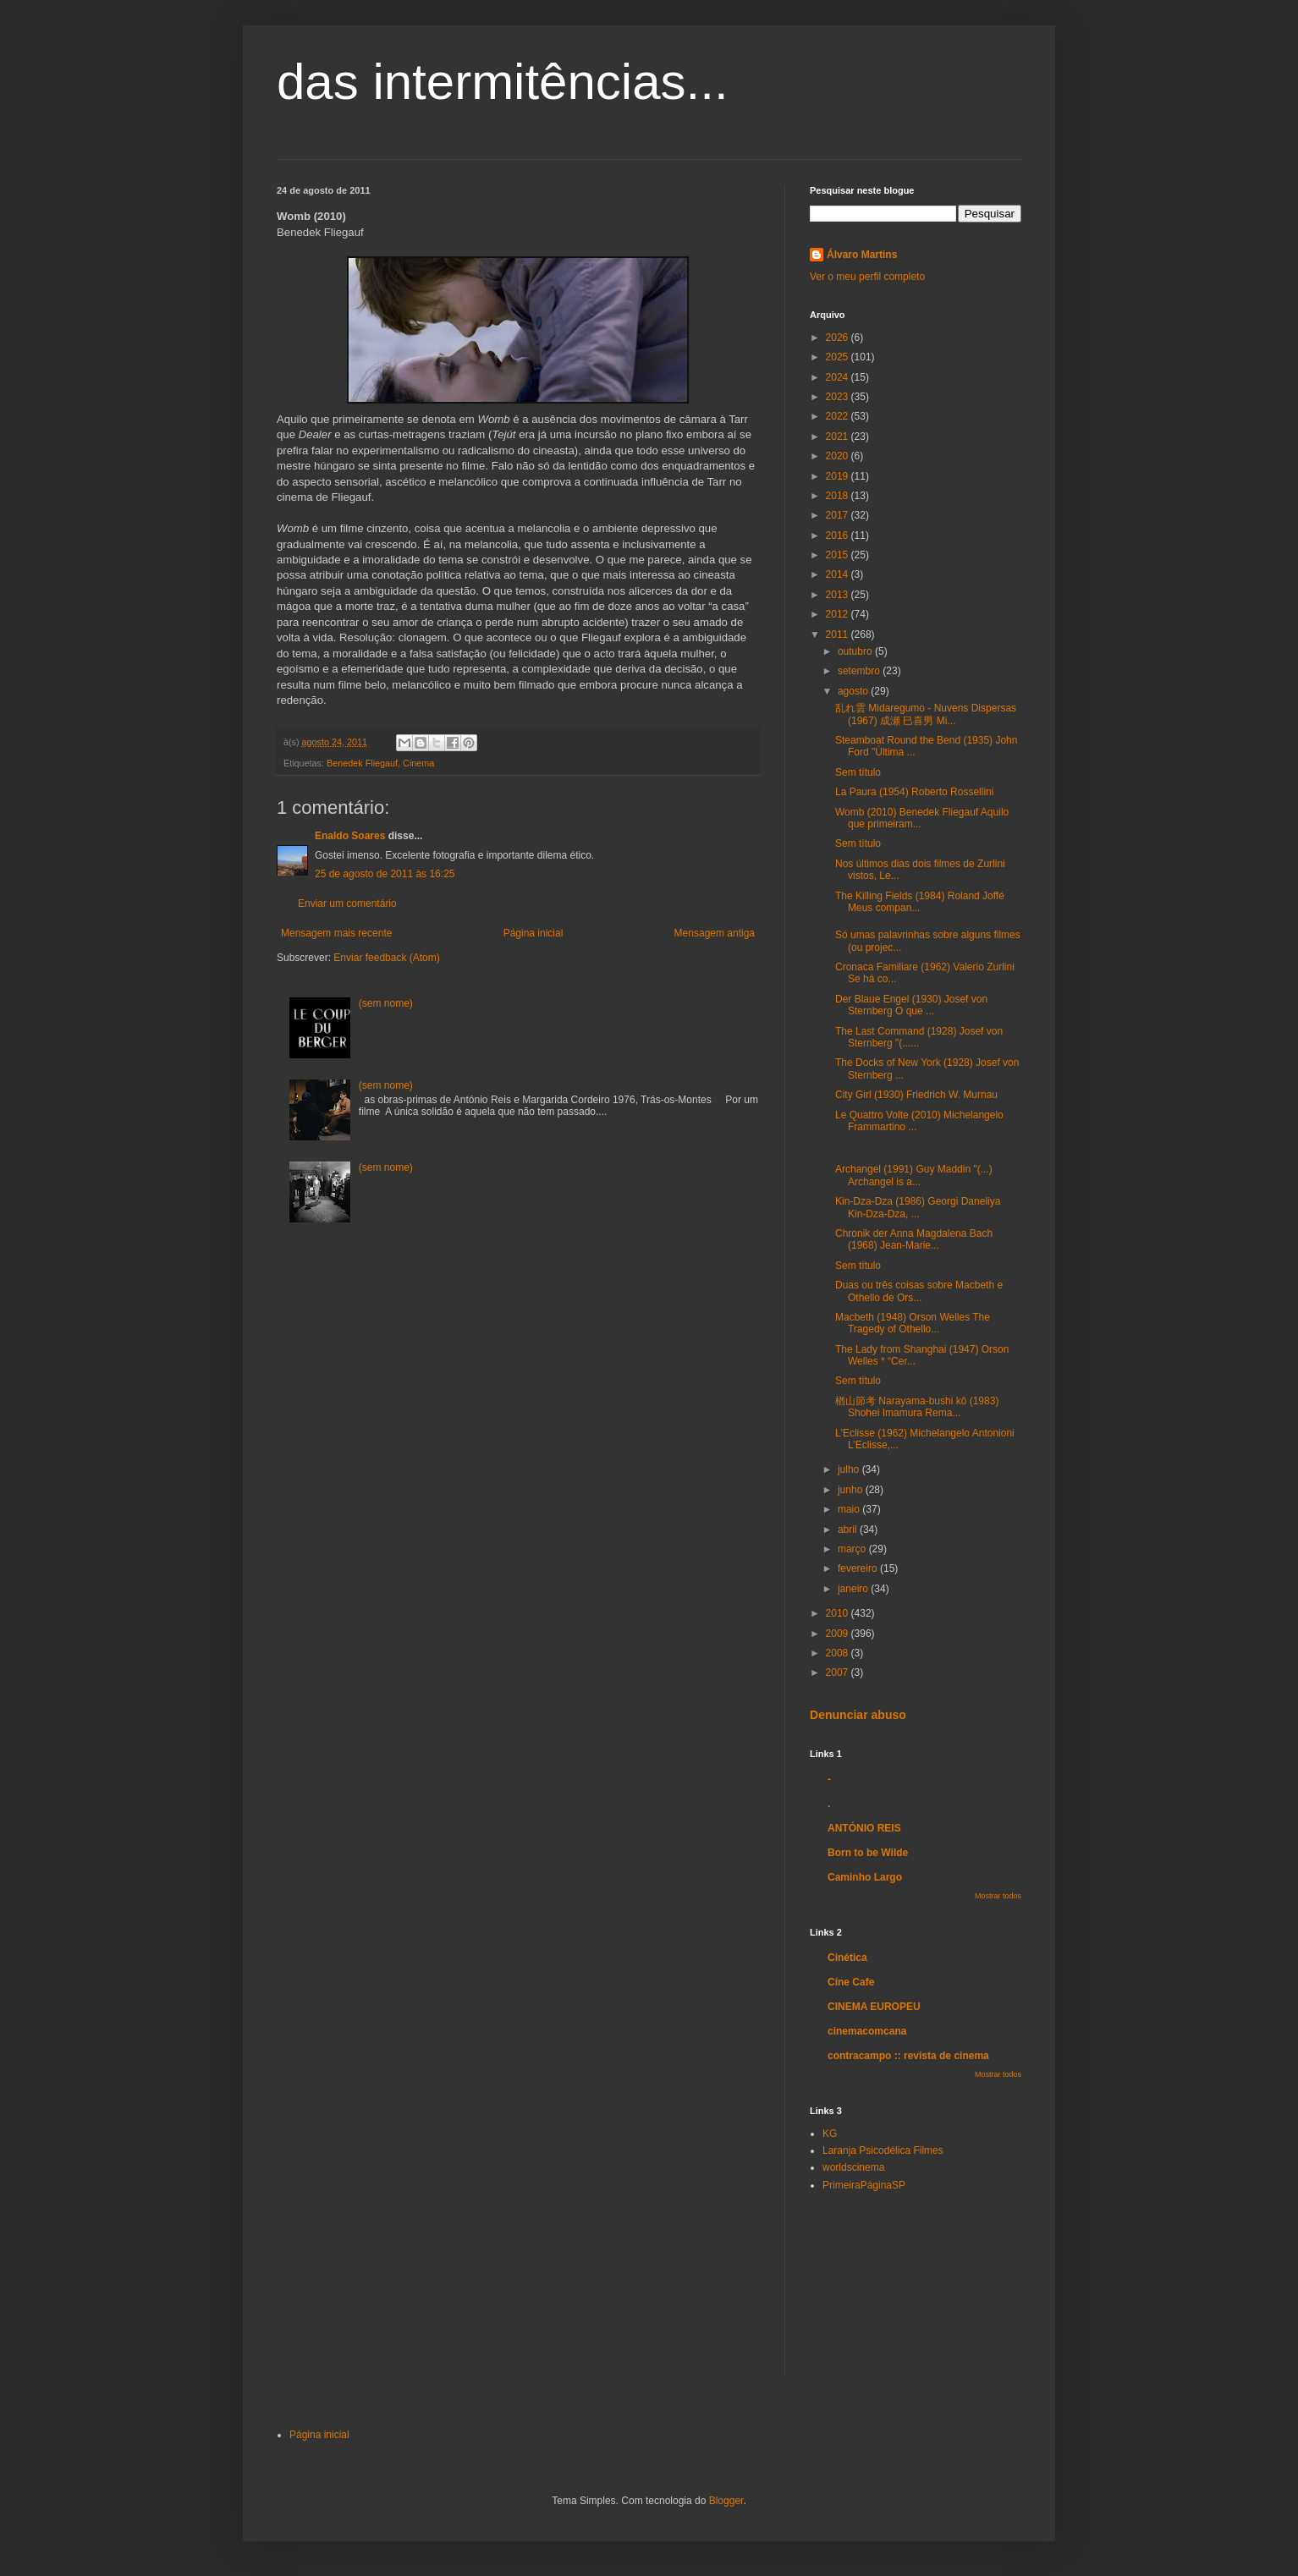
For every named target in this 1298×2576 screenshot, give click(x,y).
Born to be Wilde (868, 1853)
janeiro (854, 1589)
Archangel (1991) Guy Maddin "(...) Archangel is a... (914, 1175)
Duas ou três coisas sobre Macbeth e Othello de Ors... (919, 1291)
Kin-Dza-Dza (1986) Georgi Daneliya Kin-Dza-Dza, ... (917, 1207)
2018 (838, 496)
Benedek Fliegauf (362, 763)
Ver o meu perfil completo (867, 277)
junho (852, 1490)
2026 (838, 337)
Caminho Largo (865, 1877)
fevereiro (859, 1568)
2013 (838, 595)
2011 (838, 634)
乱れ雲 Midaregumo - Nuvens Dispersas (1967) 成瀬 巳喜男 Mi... (925, 714)
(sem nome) (386, 1003)
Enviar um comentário (347, 903)
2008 (838, 1653)
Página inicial (533, 933)
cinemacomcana (867, 2031)
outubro (856, 651)
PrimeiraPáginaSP (863, 2185)
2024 (838, 377)
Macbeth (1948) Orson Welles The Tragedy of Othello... (912, 1323)
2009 (838, 1634)
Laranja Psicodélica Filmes (882, 2150)
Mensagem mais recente (336, 933)
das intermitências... (503, 81)
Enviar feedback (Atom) (386, 958)
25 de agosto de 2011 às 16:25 (384, 874)
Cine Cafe (851, 1982)
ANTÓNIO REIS (864, 1828)
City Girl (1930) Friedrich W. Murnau (916, 1095)
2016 (838, 535)
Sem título (858, 772)
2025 (838, 357)
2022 (838, 416)
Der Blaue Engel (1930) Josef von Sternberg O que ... (911, 1005)
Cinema (418, 763)
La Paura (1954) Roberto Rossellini (914, 792)
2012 (838, 614)
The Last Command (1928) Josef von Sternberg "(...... (919, 1037)
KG (829, 2133)
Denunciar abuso (858, 1715)
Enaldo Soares (350, 836)
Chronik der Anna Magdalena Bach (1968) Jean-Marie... (914, 1239)
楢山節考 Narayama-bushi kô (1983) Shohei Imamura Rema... (916, 1407)
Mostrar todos (998, 1896)
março (853, 1549)
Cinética (847, 1958)
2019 (838, 476)
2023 (838, 397)
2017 (838, 515)
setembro (860, 671)
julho (850, 1469)
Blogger (726, 2501)
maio (850, 1509)
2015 (838, 555)
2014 (838, 574)
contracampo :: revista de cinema (908, 2056)
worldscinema (853, 2167)
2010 (838, 1613)
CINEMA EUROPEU (874, 2007)
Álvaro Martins (862, 255)
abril (849, 1529)
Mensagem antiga (714, 933)
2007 (838, 1672)
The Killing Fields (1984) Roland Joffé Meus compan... (919, 902)
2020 (838, 456)
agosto (854, 691)
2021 (838, 436)
